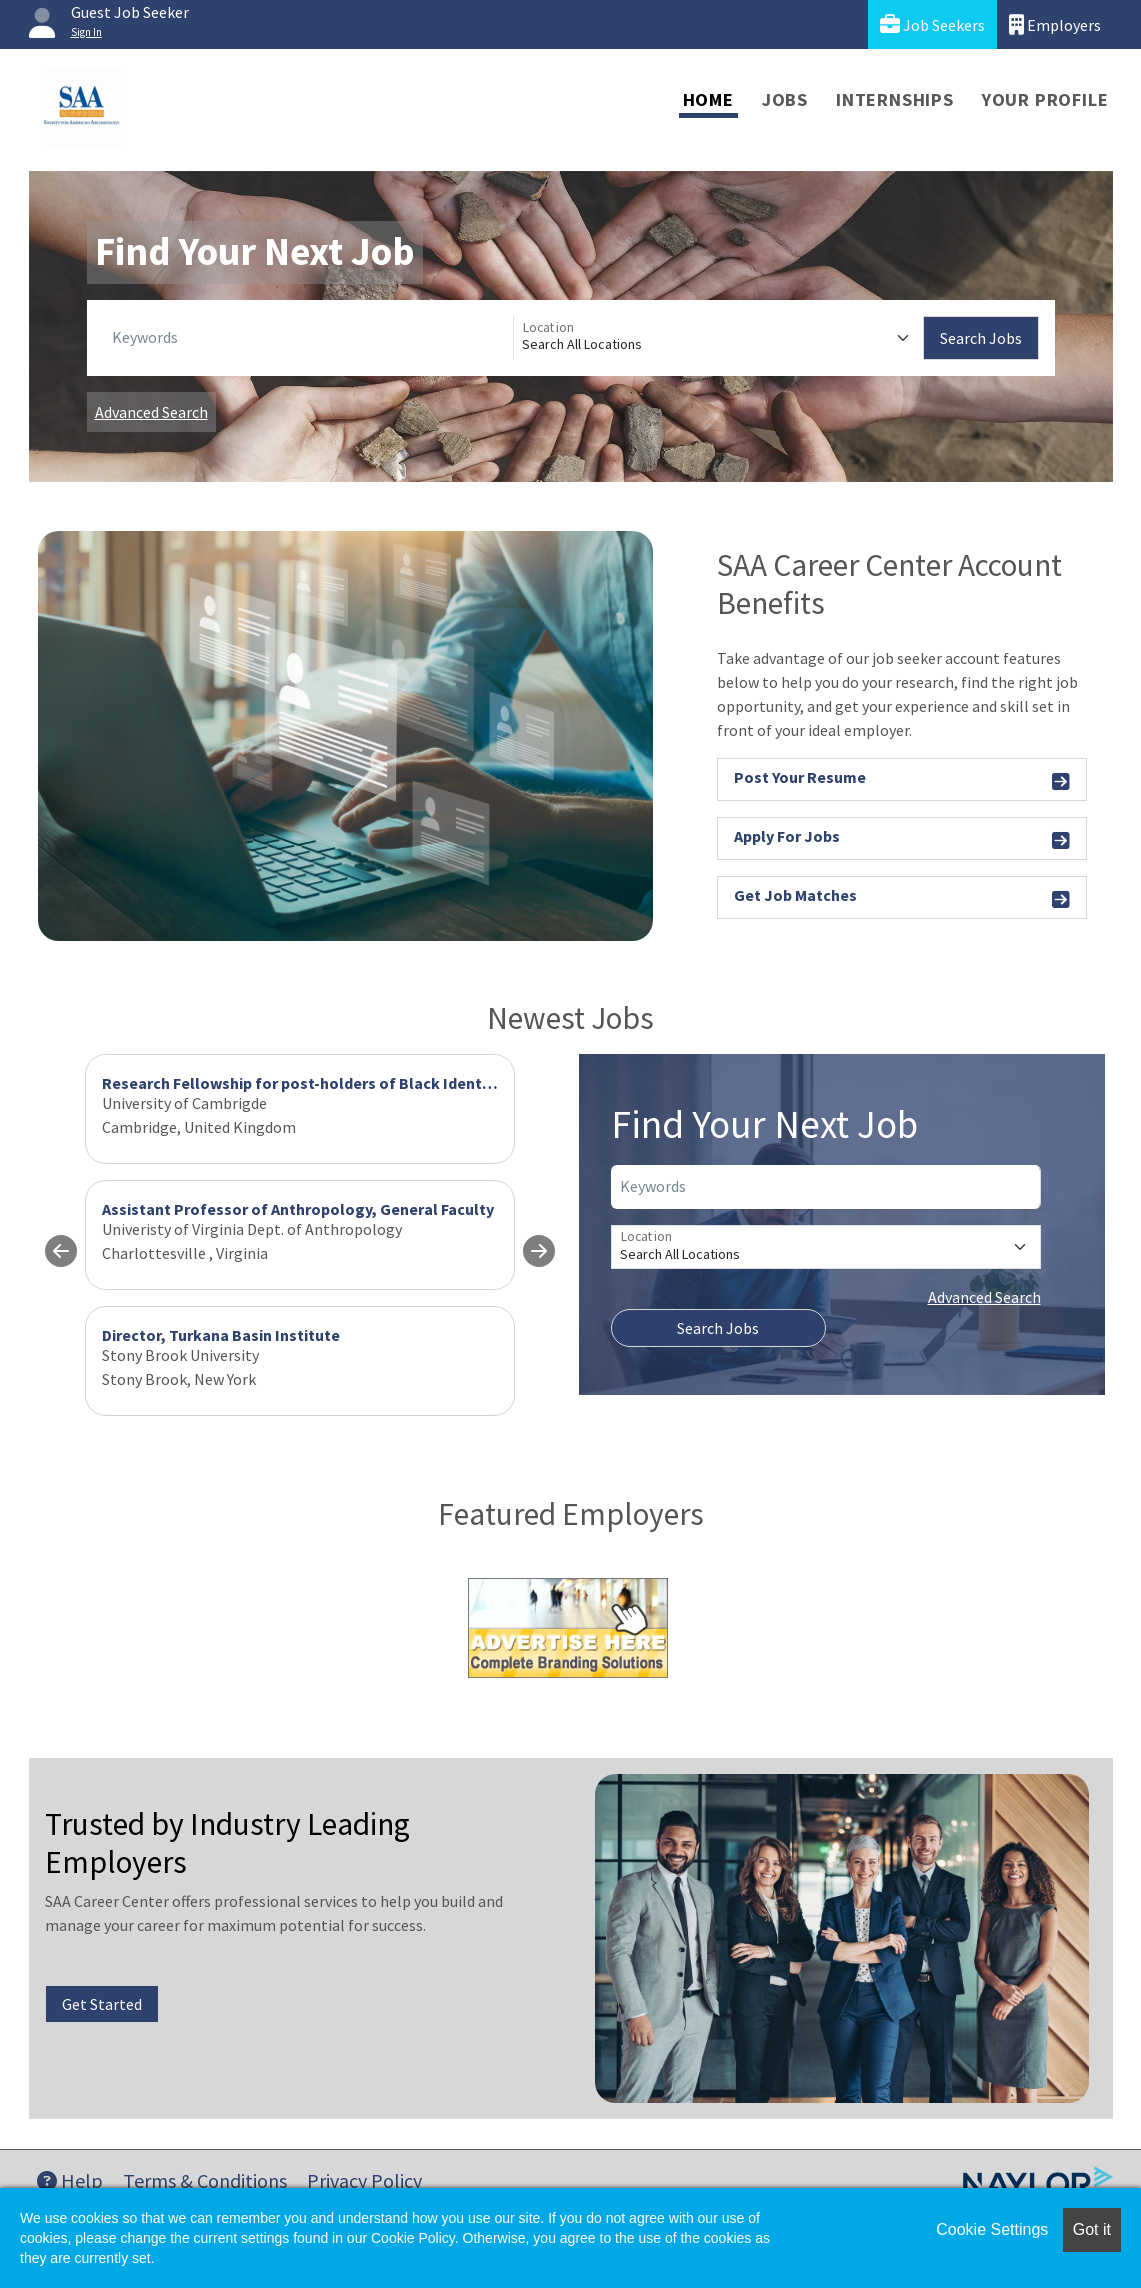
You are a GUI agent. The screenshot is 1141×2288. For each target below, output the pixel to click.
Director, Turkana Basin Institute (221, 1335)
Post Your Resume (902, 780)
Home (708, 99)
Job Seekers (932, 24)
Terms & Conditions (205, 2180)
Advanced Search (151, 412)
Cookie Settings (992, 2229)
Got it (1092, 2229)
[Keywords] (308, 338)
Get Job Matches (902, 898)
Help (70, 2180)
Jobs (785, 99)
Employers (1055, 24)
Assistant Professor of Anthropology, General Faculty (298, 1209)
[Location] (718, 338)
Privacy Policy (364, 2180)
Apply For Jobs (902, 839)
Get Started (102, 2004)
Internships (895, 99)
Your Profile (1045, 99)
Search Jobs (981, 338)
